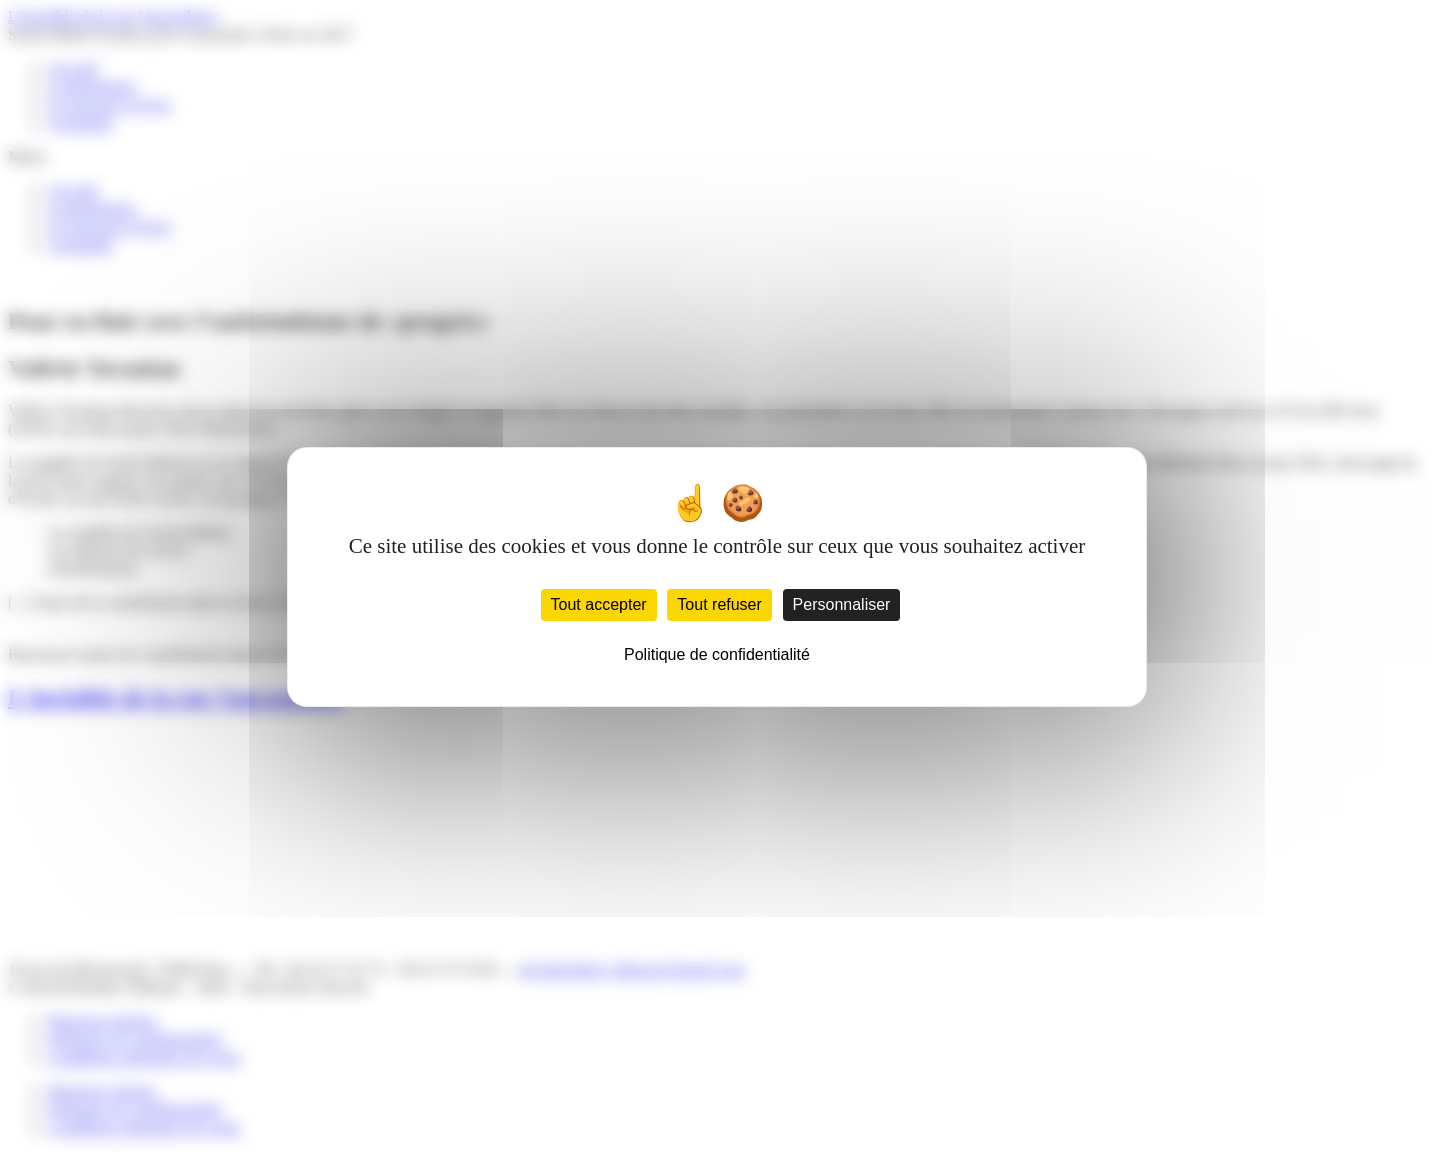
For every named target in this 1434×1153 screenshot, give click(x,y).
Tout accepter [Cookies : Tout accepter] (599, 604)
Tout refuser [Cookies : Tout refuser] (719, 604)
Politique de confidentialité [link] (717, 654)
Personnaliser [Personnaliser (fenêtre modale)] (842, 604)
